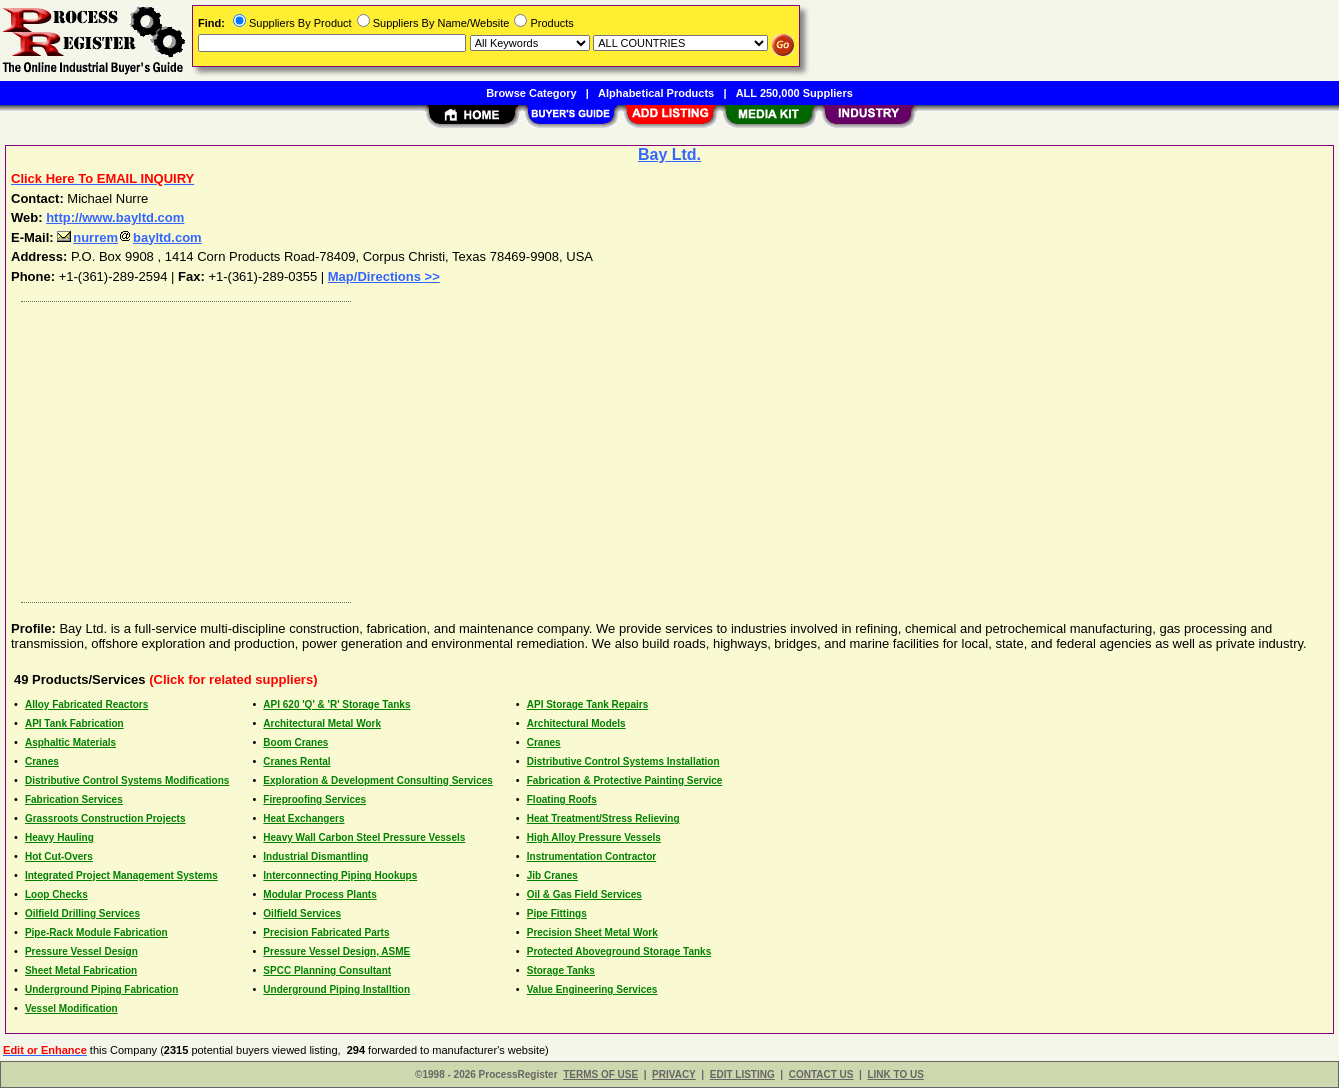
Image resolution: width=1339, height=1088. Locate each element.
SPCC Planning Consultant (327, 970)
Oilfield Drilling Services (82, 913)
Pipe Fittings (557, 913)
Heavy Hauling (59, 837)
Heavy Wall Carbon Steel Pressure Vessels (364, 837)
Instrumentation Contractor (591, 856)
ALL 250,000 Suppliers (794, 93)
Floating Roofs (562, 799)
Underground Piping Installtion (336, 989)
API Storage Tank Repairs (588, 704)
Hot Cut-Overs (59, 856)
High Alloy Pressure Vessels (594, 837)
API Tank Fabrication (74, 723)
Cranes (544, 742)
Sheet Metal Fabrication (81, 970)
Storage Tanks (561, 970)
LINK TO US (895, 1074)
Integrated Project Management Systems (121, 875)
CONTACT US (821, 1074)
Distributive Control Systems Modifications (127, 780)
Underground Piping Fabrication (101, 989)
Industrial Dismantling (315, 856)
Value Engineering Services (592, 989)
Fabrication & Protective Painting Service (625, 780)
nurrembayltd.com (129, 237)
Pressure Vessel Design (81, 951)
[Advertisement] (613, 447)
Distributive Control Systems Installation (623, 761)
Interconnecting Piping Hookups (340, 875)
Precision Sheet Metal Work (592, 932)
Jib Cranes (552, 875)
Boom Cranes (295, 742)
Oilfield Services (302, 913)
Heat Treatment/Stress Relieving (603, 818)
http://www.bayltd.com (115, 217)
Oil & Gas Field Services (584, 894)
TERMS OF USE (600, 1074)
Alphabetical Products (656, 93)
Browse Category (531, 93)
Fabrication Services (74, 799)
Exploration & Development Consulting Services (378, 780)
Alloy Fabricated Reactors (86, 704)
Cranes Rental (296, 761)
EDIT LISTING (742, 1074)
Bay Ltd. (669, 154)
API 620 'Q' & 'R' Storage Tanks (336, 704)
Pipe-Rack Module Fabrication (96, 932)
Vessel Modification (71, 1008)
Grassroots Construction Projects (105, 818)
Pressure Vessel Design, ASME (336, 951)
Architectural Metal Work (322, 723)
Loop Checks (56, 894)
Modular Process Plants (319, 894)
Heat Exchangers (303, 818)
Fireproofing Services (314, 799)
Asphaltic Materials (70, 742)
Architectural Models (576, 723)
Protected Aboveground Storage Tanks (619, 951)
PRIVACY (674, 1074)
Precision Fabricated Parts (326, 932)
